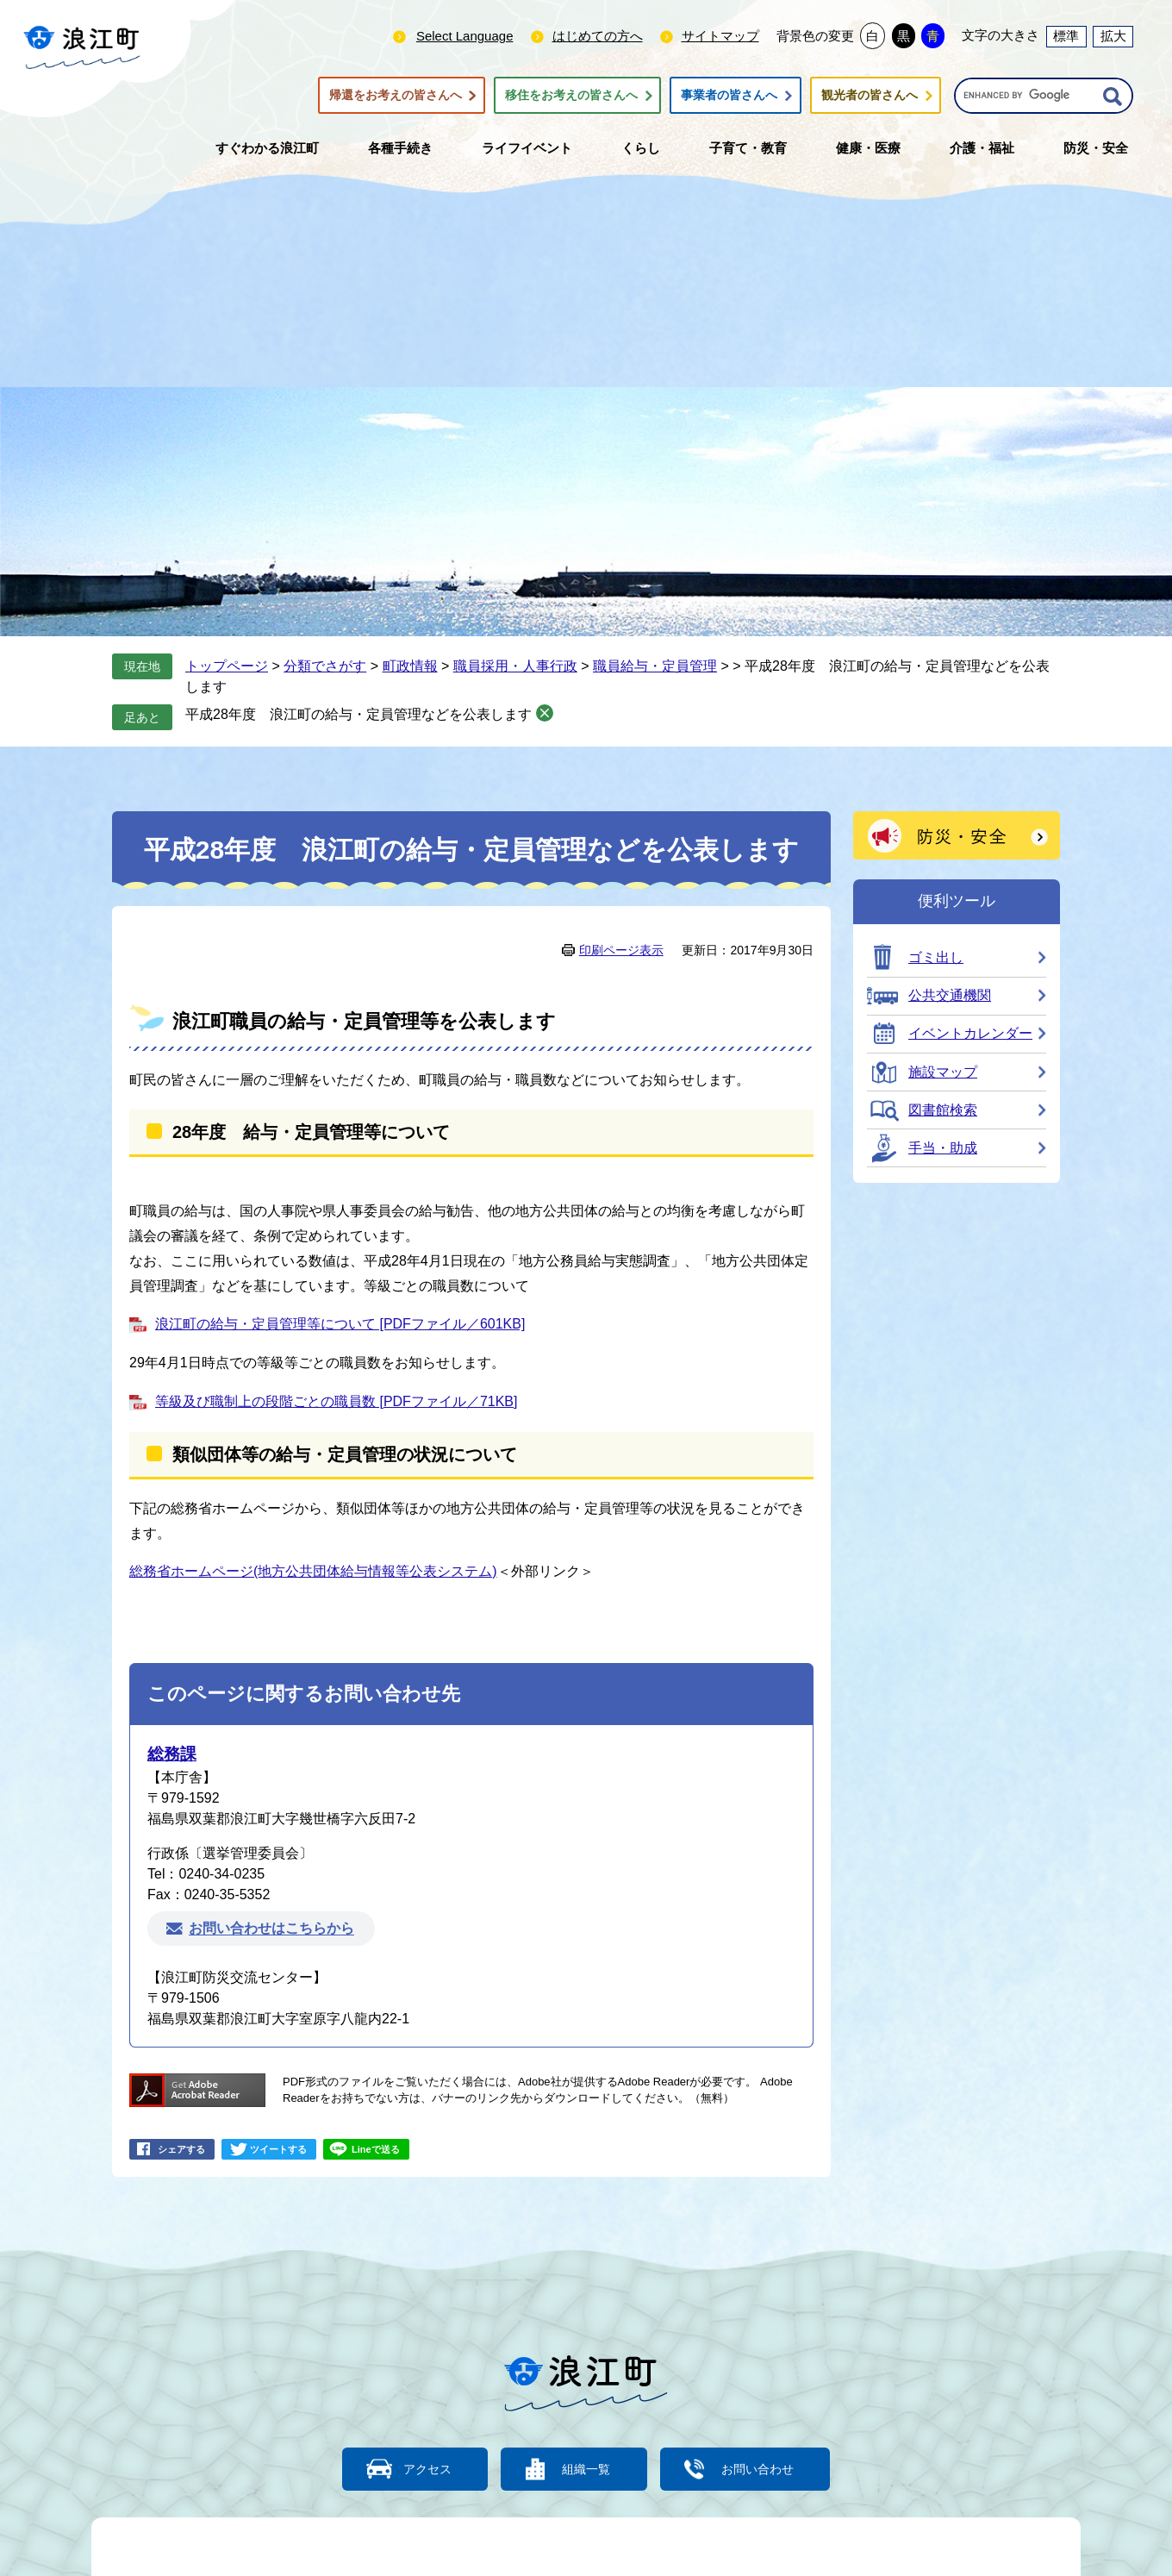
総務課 (171, 1754)
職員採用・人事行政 (515, 666)
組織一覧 (586, 2468)
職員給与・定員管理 (655, 666)
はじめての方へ (597, 35)
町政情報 (410, 666)
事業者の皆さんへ (729, 96)
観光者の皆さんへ (869, 96)
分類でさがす (325, 666)
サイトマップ (720, 35)
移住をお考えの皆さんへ (571, 96)
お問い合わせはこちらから (271, 1929)
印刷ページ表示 (621, 950)
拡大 (1113, 35)
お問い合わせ (767, 2468)
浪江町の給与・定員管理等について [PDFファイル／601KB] (340, 1323)
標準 (1066, 35)
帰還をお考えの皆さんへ (395, 96)
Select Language (465, 35)
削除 (544, 713)
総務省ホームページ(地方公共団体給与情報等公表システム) (313, 1571)
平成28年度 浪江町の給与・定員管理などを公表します (358, 714)
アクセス (418, 2468)
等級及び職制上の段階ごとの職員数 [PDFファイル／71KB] (336, 1401)
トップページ (226, 666)
